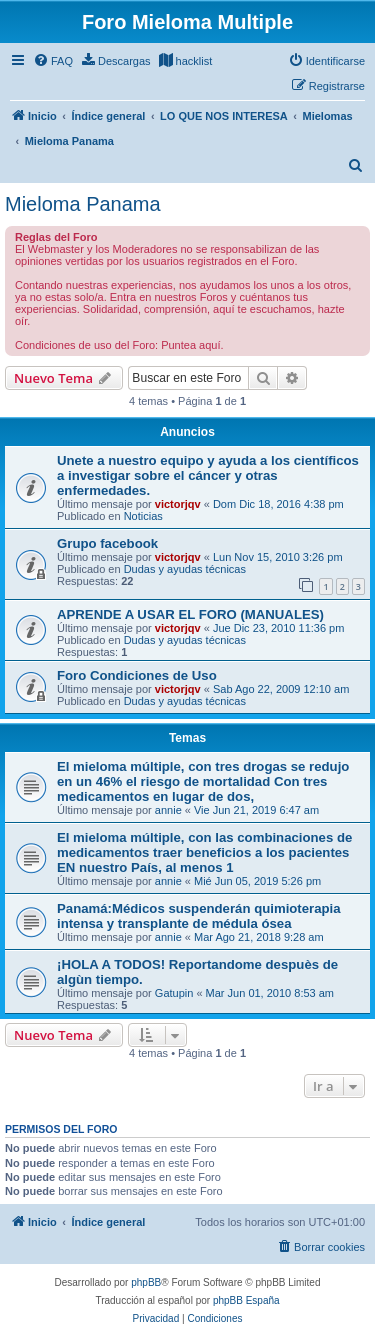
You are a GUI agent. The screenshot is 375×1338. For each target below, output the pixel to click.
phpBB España (246, 1300)
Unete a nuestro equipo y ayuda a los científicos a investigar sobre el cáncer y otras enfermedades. (208, 475)
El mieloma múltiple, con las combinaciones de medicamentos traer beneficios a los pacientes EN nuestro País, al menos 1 (204, 852)
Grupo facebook (107, 543)
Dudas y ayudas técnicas (185, 569)
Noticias (143, 516)
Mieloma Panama (83, 204)
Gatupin (174, 993)
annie (168, 810)
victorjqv (178, 504)
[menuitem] (53, 61)
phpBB (146, 1282)
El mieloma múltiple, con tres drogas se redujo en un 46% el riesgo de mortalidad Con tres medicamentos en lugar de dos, (203, 781)
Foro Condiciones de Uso (137, 675)
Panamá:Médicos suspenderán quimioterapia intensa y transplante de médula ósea (199, 916)
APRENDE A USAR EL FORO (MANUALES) (190, 614)
